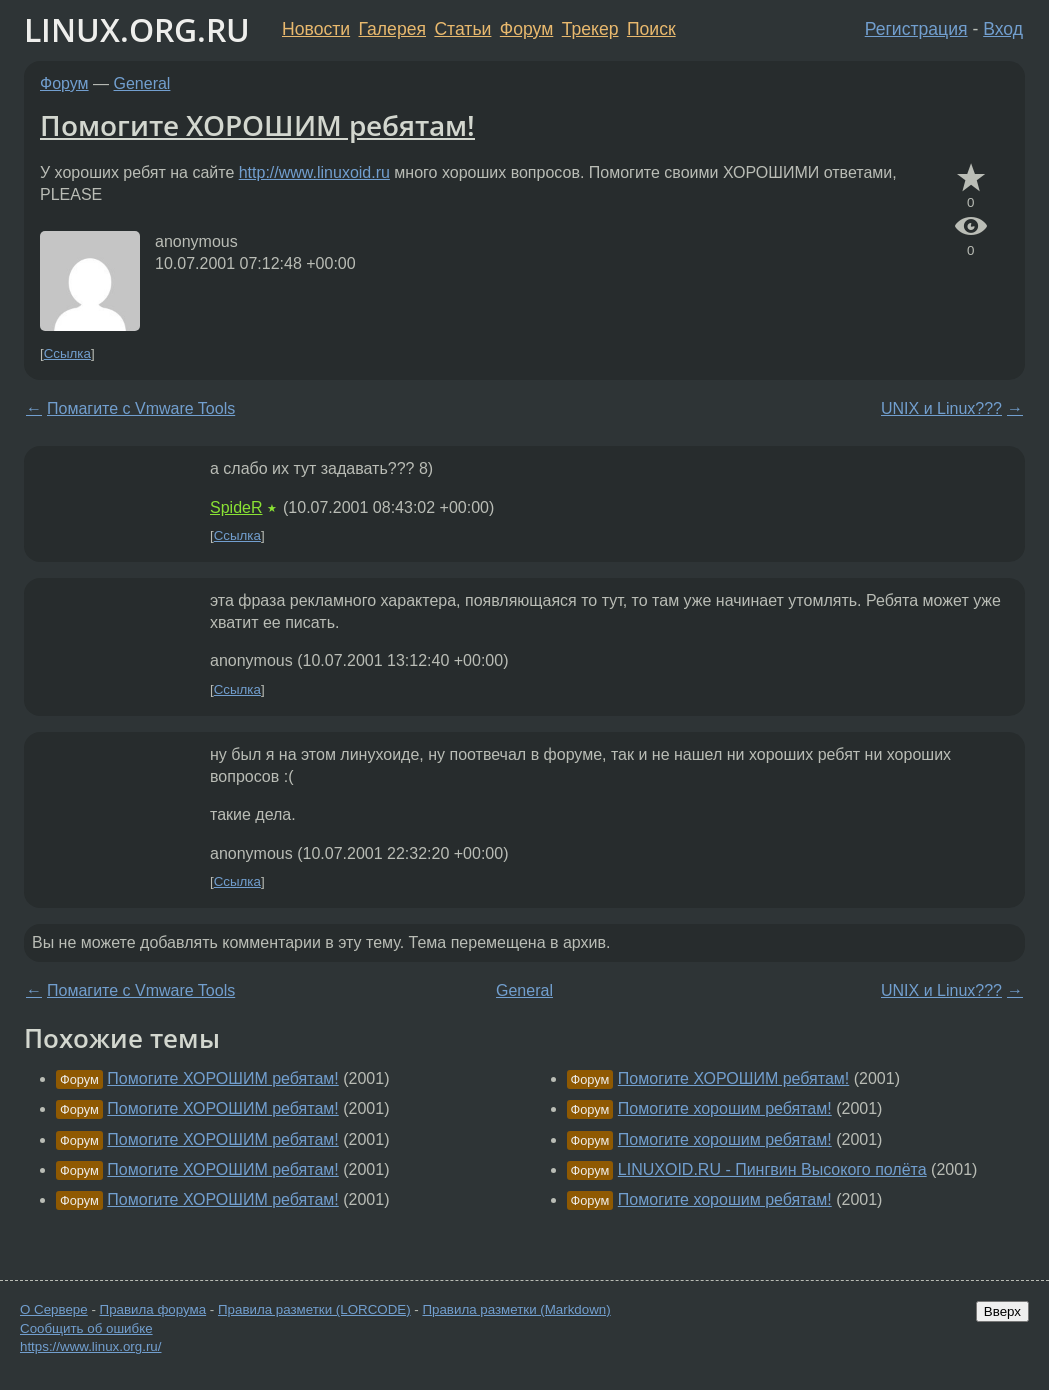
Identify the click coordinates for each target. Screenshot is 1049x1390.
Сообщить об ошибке (86, 1328)
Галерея (392, 29)
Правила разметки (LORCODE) (314, 1309)
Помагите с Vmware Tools (141, 408)
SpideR (236, 507)
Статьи (462, 29)
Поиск (651, 29)
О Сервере (54, 1309)
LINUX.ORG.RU (137, 29)
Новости (316, 29)
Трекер (590, 29)
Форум (526, 29)
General (142, 83)
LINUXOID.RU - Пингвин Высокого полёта (772, 1169)
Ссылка (67, 353)
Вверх (1002, 1311)
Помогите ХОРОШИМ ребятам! (257, 125)
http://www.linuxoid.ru (314, 172)
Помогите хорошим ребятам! (725, 1108)
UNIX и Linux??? (941, 408)
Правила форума (153, 1309)
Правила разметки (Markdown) (516, 1309)
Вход (1003, 29)
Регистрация (916, 29)
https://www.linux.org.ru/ (90, 1346)
